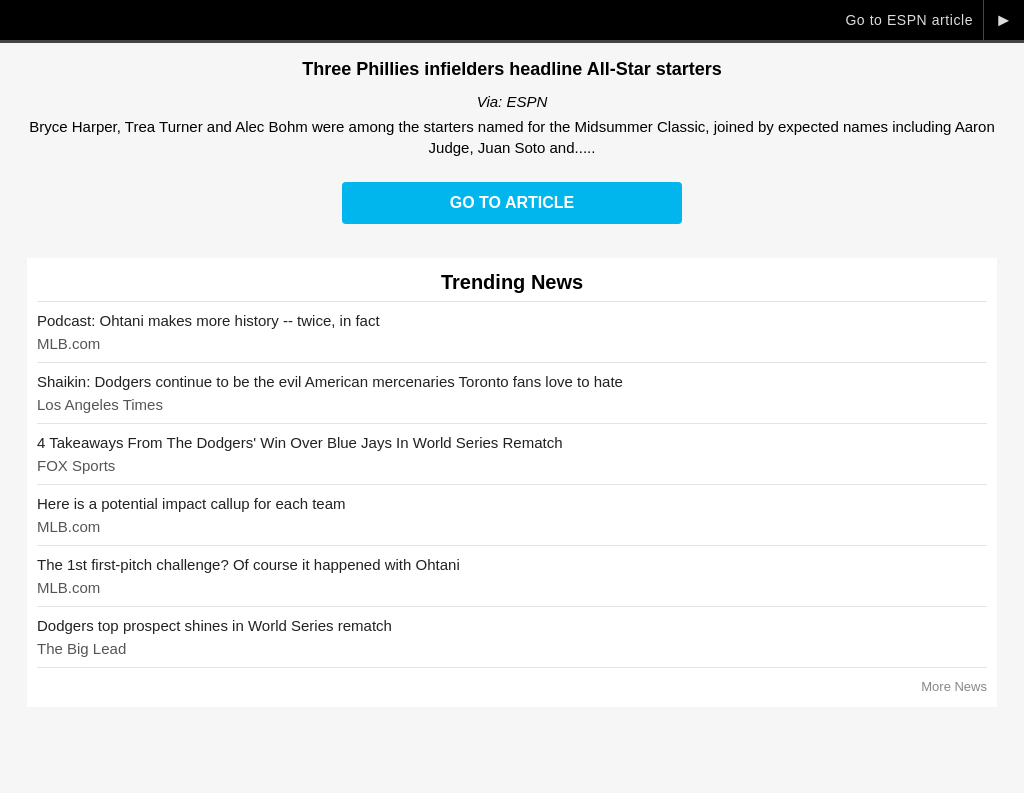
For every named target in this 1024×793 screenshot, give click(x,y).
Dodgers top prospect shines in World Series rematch (214, 625)
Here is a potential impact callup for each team (191, 503)
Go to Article (512, 202)
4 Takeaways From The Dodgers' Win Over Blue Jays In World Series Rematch (300, 442)
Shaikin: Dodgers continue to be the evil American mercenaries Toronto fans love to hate (330, 381)
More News (954, 686)
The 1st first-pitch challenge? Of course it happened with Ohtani (248, 564)
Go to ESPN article (909, 20)
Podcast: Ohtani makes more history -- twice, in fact (208, 320)
